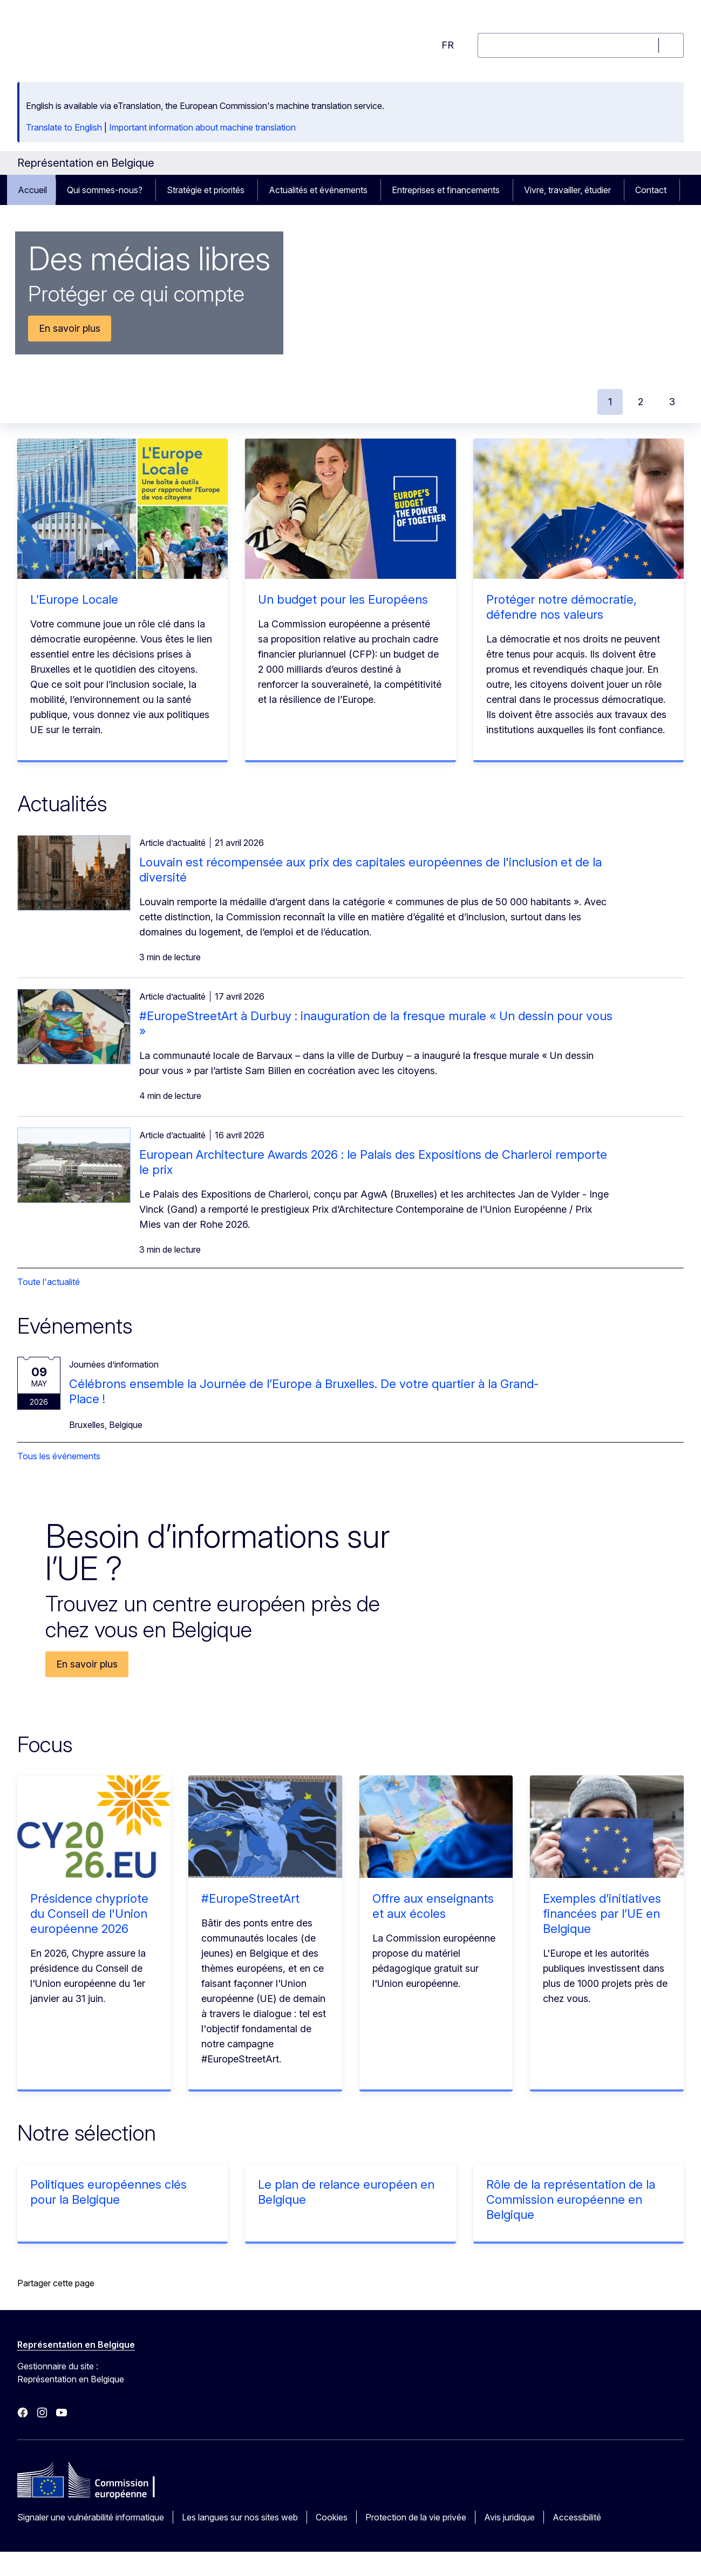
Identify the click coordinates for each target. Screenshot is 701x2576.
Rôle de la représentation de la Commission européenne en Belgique (570, 2199)
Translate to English (64, 127)
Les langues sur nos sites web (240, 2517)
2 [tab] (640, 401)
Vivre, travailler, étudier (567, 190)
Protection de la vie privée (415, 2517)
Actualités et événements (318, 190)
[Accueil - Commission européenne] (104, 38)
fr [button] (447, 45)
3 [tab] (672, 401)
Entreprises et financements (446, 190)
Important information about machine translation (202, 127)
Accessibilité (577, 2517)
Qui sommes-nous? (104, 190)
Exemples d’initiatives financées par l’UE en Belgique (602, 1913)
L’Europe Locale (74, 599)
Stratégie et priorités (205, 190)
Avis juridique (509, 2517)
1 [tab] (610, 401)
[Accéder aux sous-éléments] (150, 190)
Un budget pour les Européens (343, 599)
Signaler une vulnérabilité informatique (90, 2517)
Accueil (32, 190)
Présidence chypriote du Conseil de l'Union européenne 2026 (89, 1913)
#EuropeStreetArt (250, 1898)
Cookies (332, 2517)
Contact (650, 190)
